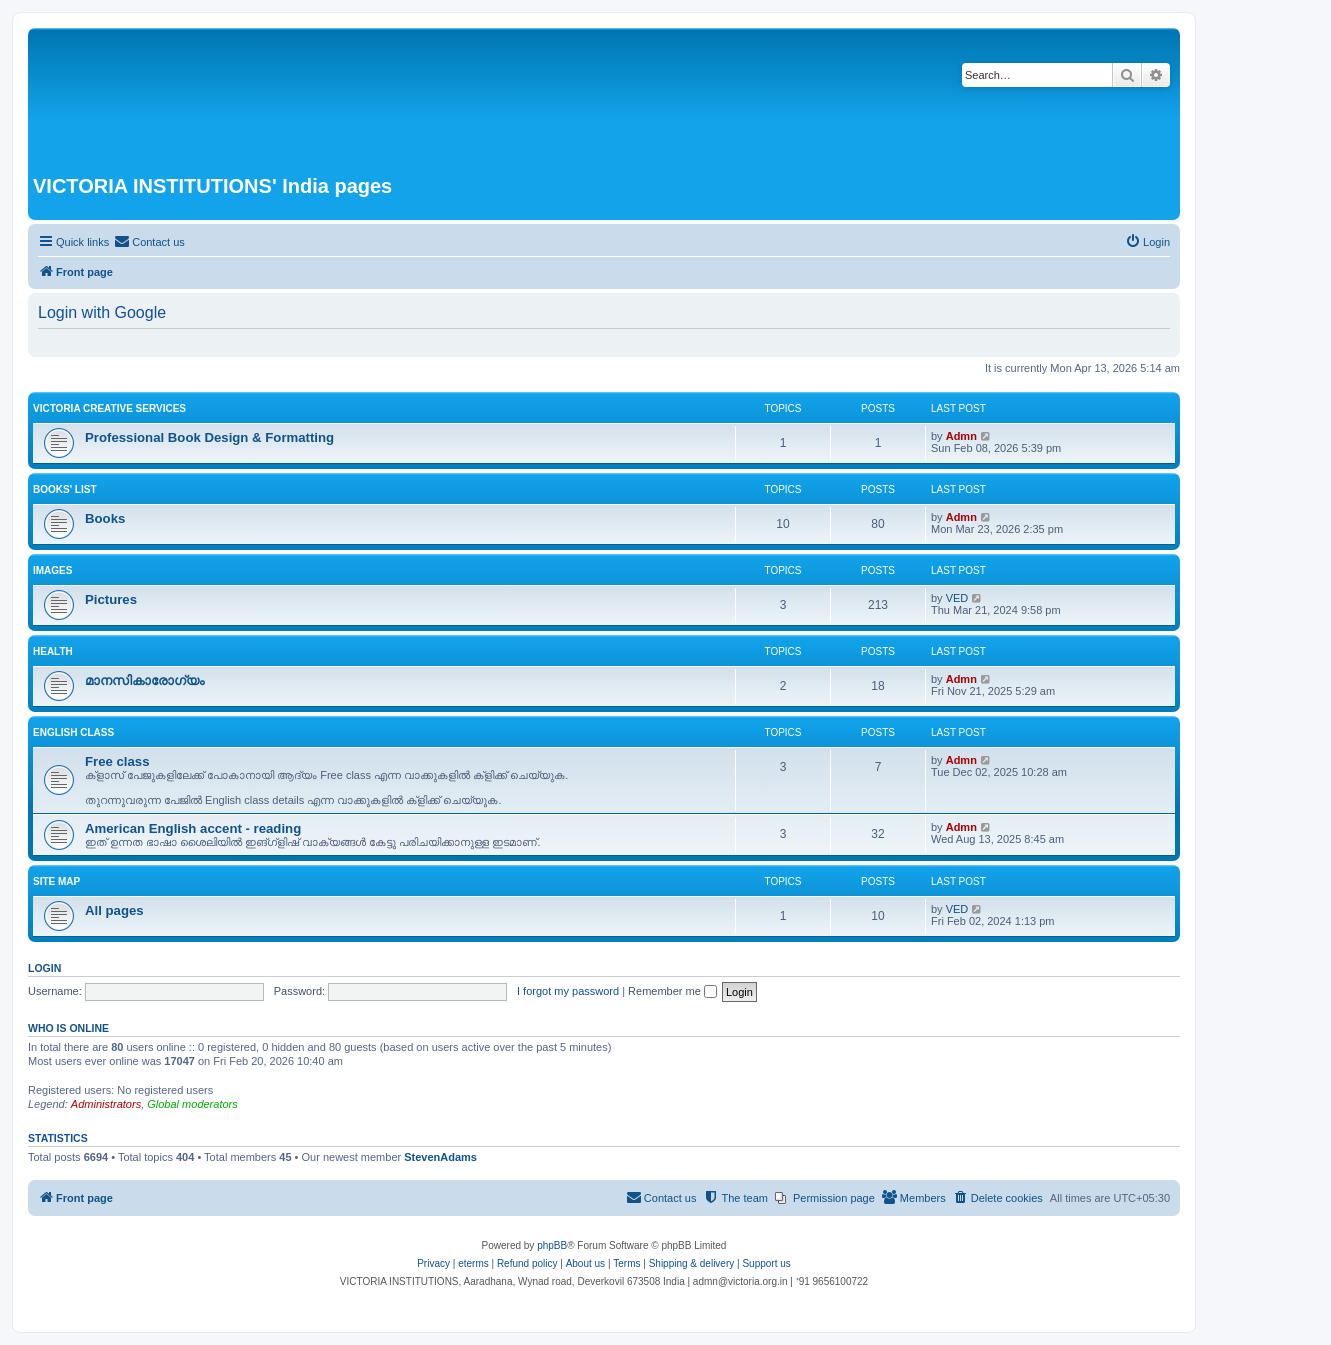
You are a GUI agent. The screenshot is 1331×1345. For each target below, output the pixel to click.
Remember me (672, 991)
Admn (961, 436)
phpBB (552, 1245)
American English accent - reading (193, 828)
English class (73, 732)
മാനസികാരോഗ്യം (144, 680)
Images (52, 570)
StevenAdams (440, 1157)
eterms (473, 1263)
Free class (117, 761)
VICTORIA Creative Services (109, 408)
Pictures (111, 599)
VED (957, 598)
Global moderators (192, 1104)
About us (585, 1263)
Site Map (56, 881)
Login (44, 968)
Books (105, 518)
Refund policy (527, 1263)
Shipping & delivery (692, 1263)
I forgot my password (568, 991)
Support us (766, 1263)
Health (53, 651)
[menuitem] (149, 242)
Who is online (68, 1028)
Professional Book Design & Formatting (209, 437)
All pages (114, 910)
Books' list (65, 489)
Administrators (106, 1104)
